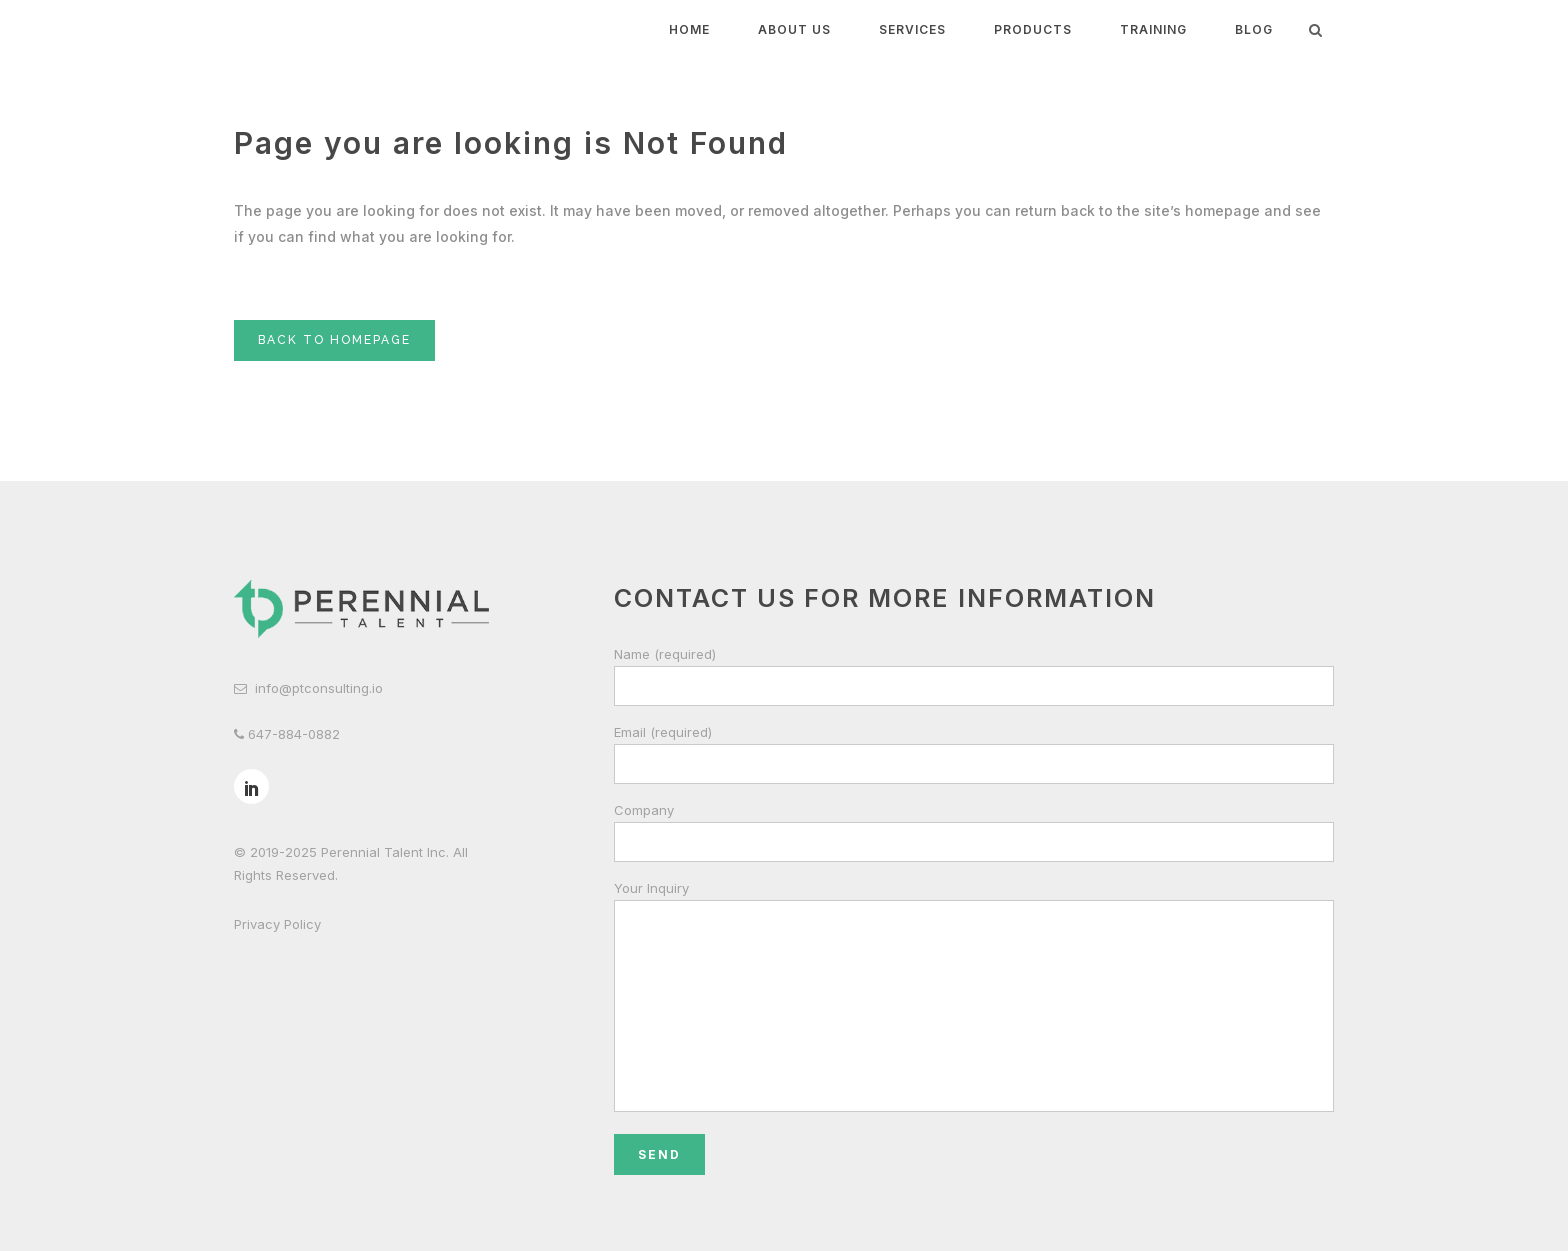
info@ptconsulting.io (319, 688)
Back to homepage (334, 340)
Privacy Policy (277, 924)
